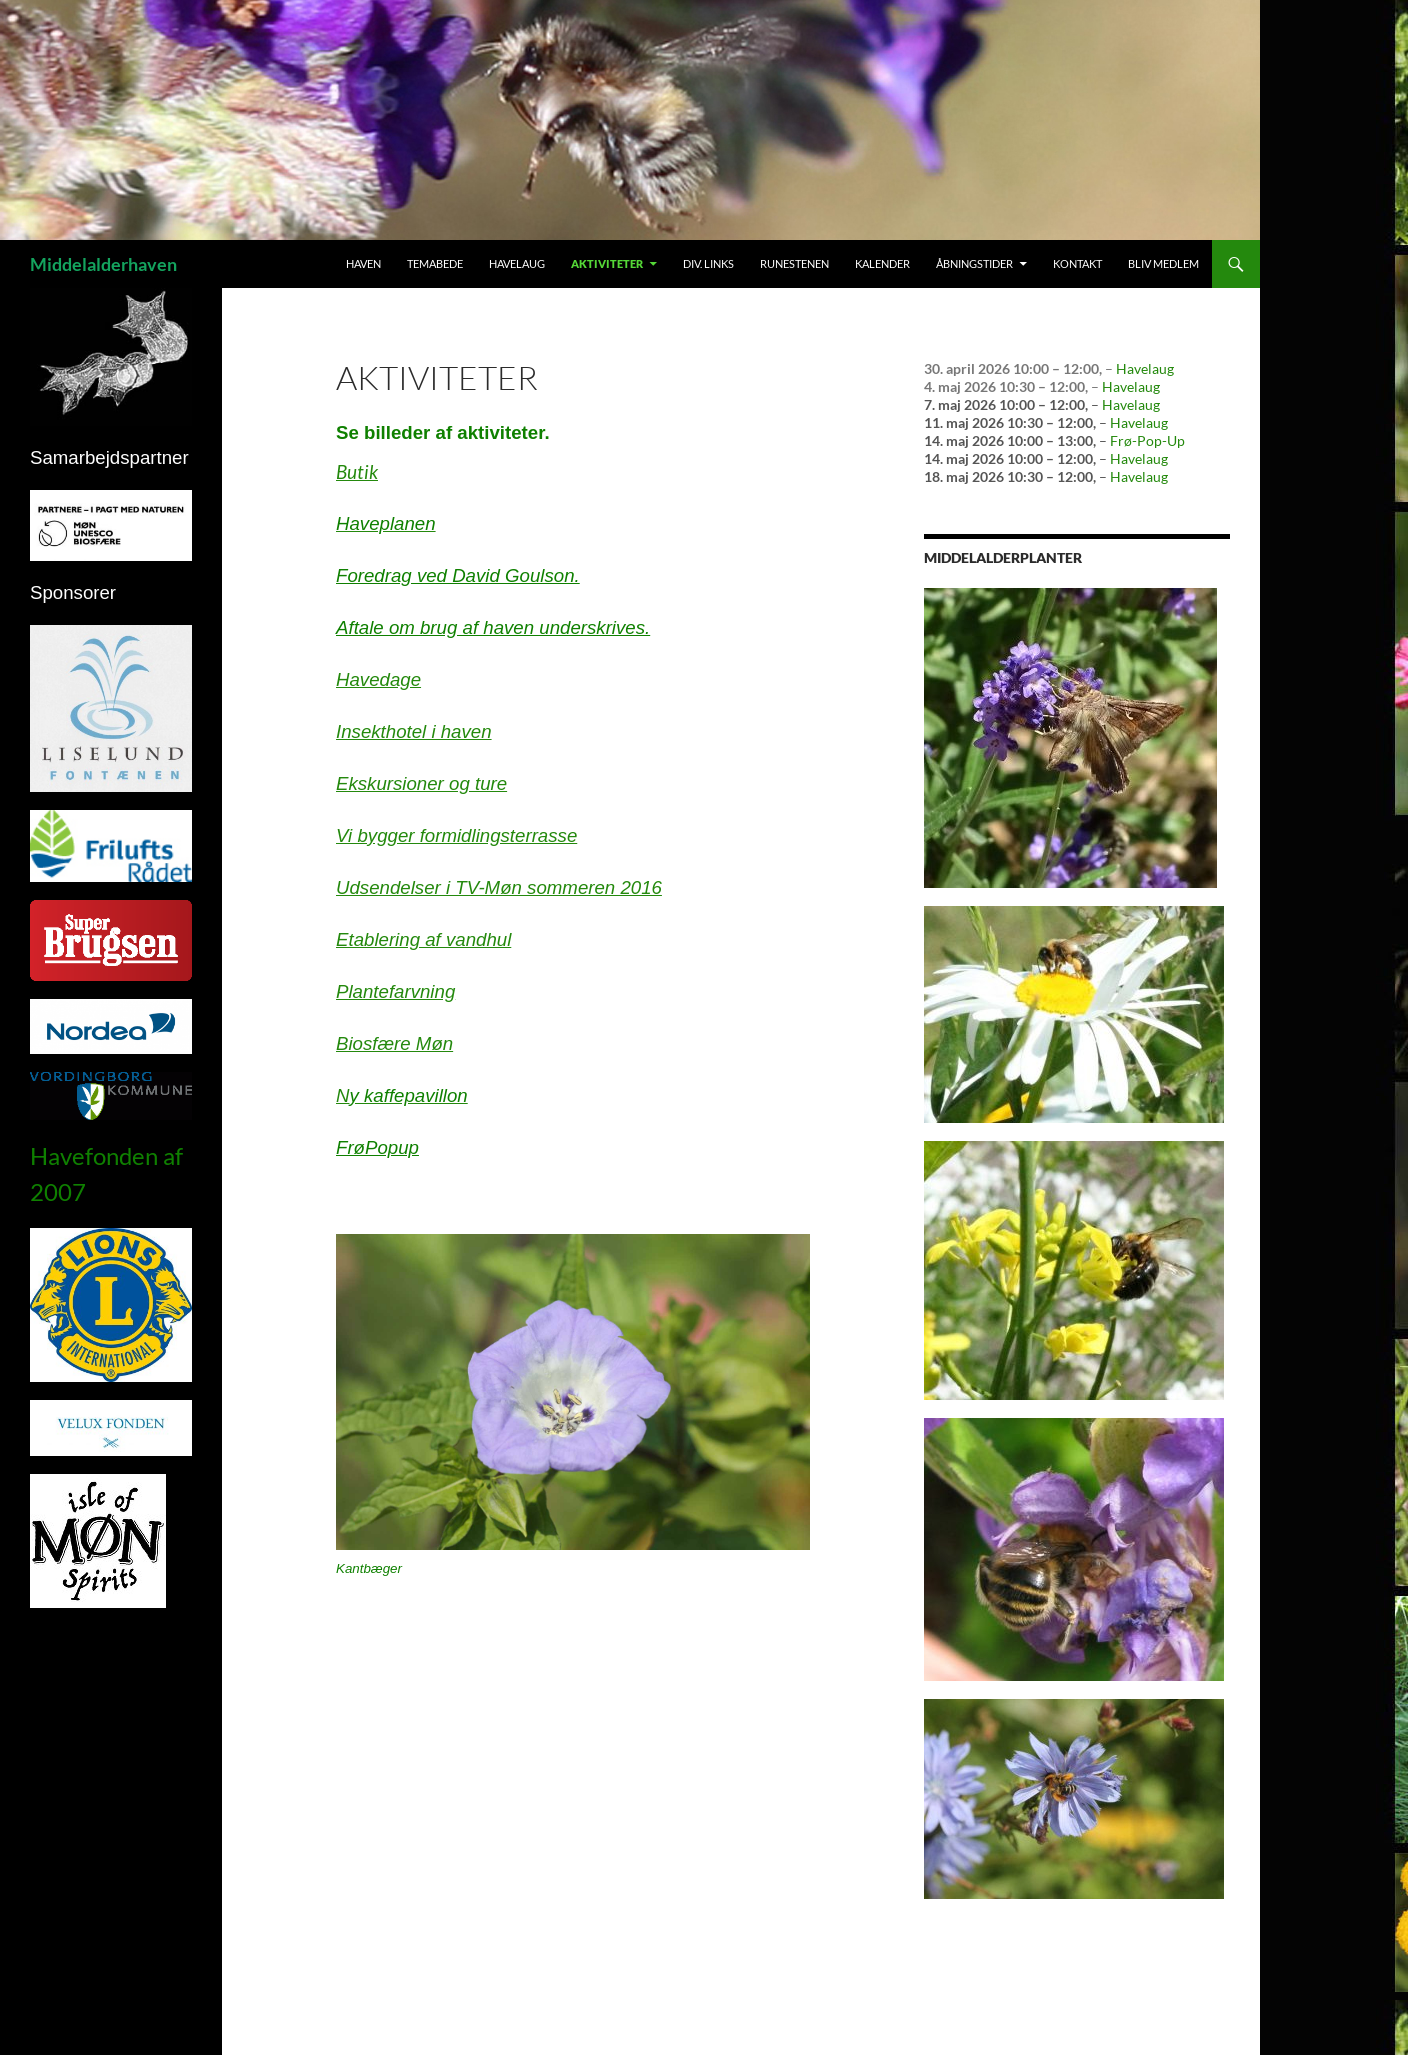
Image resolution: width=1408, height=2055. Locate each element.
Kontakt (1077, 263)
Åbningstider (974, 263)
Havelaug (517, 263)
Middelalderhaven (103, 264)
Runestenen (794, 263)
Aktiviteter (607, 263)
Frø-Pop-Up (1147, 440)
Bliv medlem (1163, 263)
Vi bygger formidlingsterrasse (456, 835)
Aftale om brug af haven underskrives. (493, 627)
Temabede (435, 263)
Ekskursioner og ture (421, 783)
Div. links (708, 263)
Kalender (882, 263)
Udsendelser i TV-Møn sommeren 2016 (499, 887)
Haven (363, 263)
